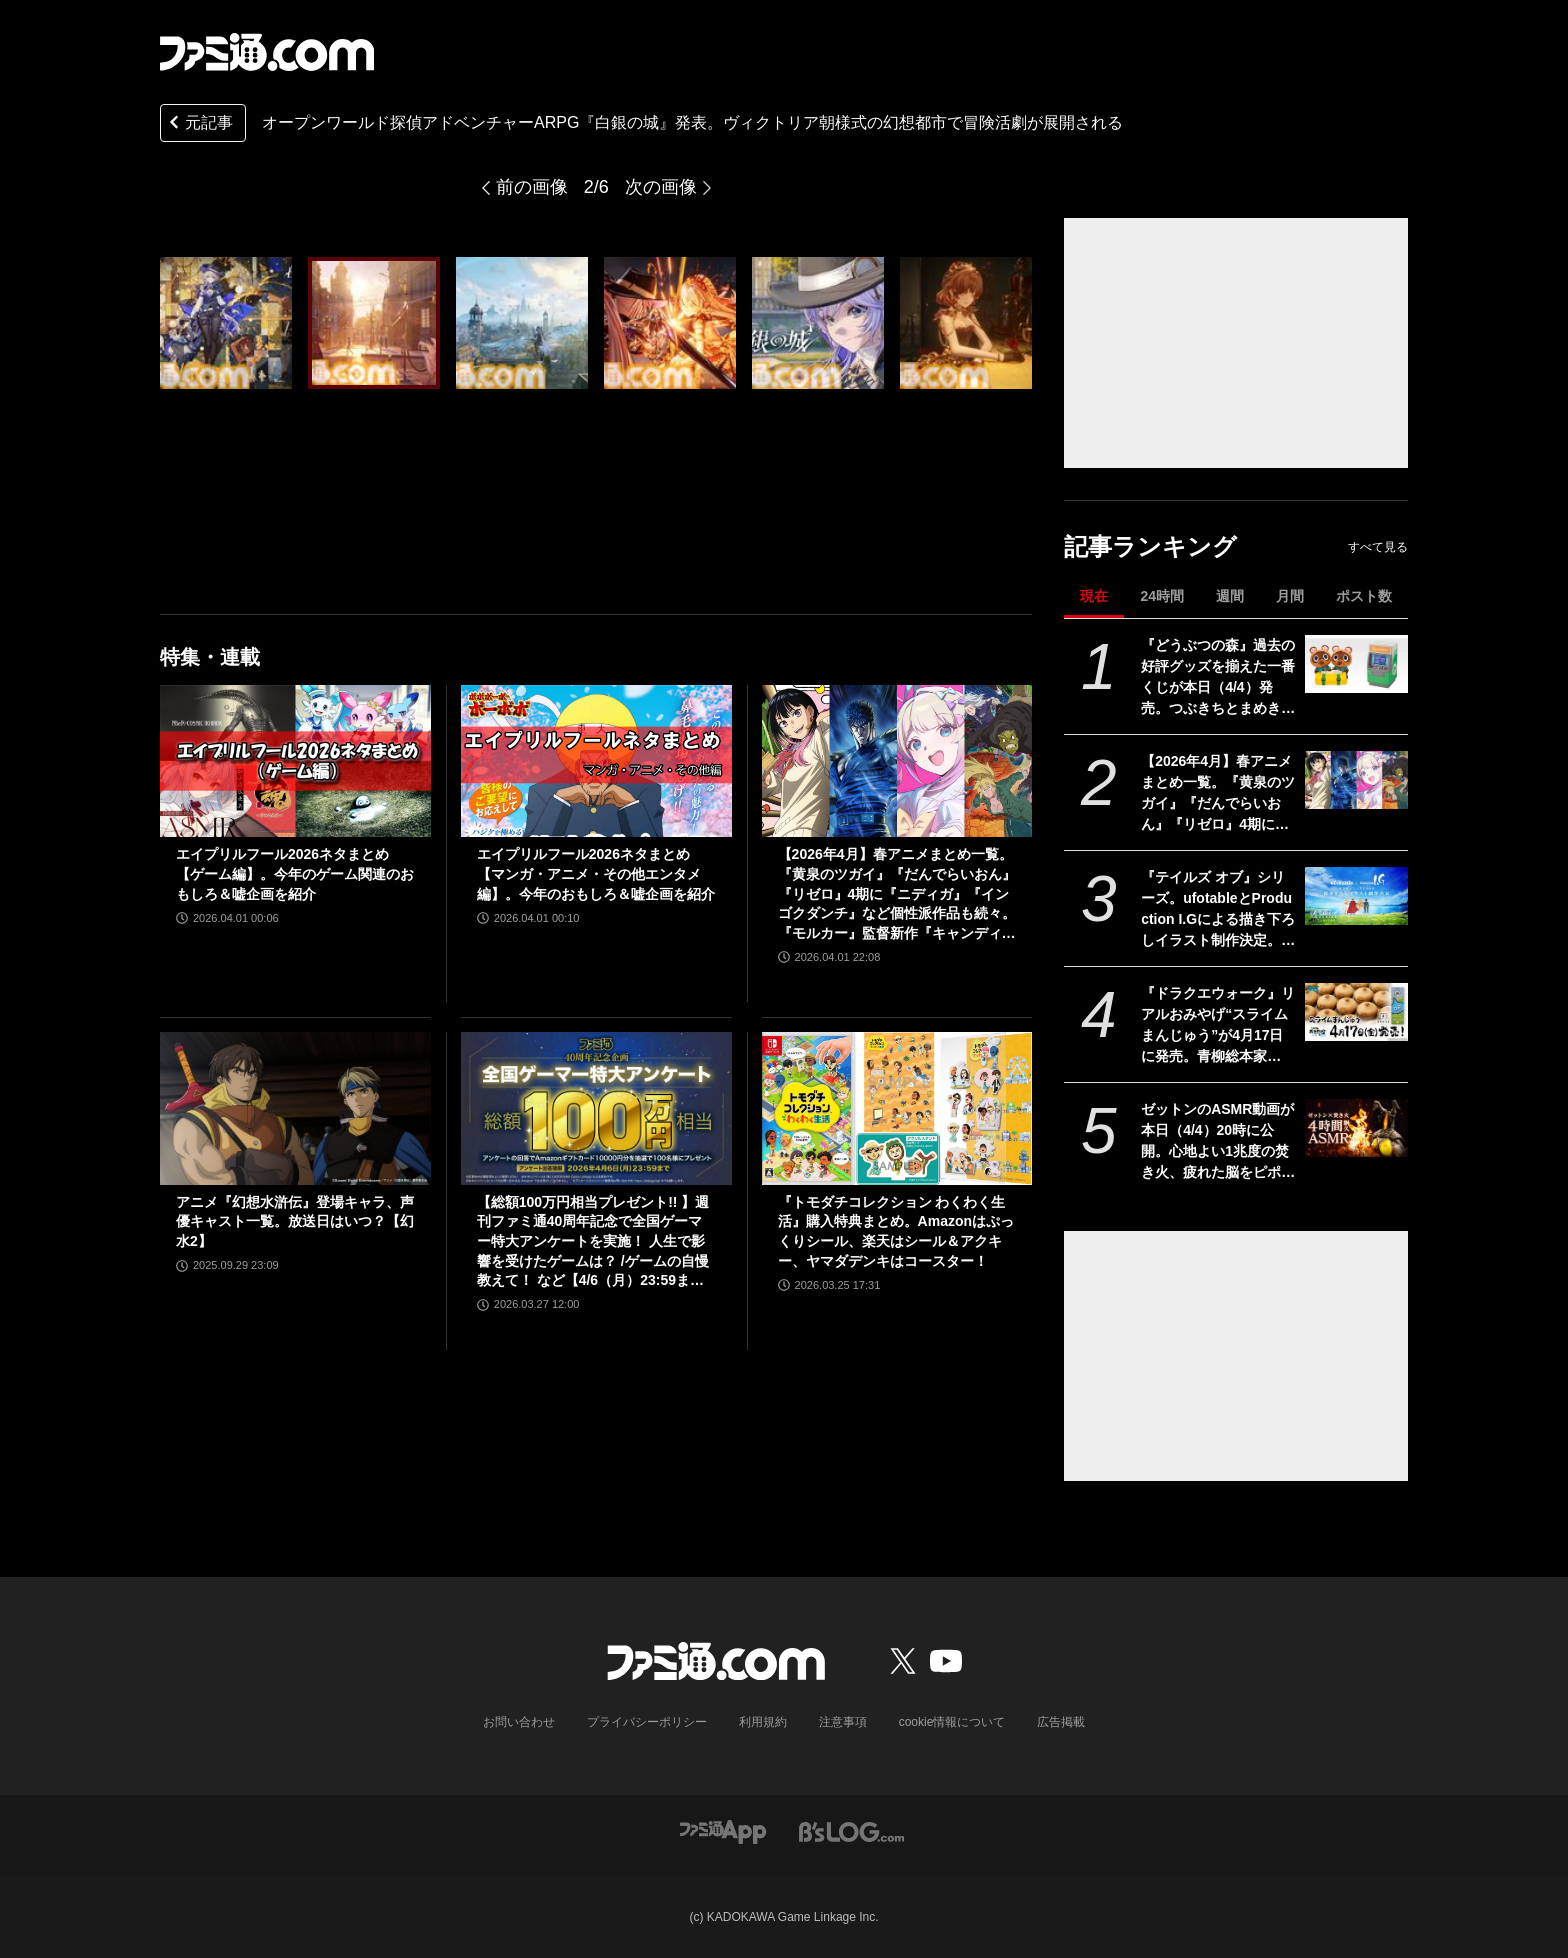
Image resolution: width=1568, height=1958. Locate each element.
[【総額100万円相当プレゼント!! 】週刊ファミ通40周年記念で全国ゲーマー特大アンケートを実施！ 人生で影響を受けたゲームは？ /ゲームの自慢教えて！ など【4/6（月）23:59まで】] (596, 1108)
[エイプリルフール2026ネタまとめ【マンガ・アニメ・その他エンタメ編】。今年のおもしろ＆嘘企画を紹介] (596, 761)
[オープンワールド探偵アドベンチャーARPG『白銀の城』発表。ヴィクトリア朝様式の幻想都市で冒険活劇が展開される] (226, 323)
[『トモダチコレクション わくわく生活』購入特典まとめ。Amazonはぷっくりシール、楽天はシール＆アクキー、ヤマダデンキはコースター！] (897, 1108)
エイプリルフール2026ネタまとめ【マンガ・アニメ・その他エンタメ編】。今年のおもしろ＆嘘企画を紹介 (596, 873)
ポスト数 (1364, 596)
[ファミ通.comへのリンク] (267, 52)
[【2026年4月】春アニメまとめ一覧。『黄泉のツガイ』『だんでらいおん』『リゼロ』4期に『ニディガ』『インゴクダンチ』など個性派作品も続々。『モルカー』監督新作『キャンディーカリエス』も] (1356, 780)
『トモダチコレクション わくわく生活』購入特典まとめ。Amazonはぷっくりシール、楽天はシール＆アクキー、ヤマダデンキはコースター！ (896, 1231)
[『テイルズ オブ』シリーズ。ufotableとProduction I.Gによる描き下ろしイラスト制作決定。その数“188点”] (1356, 896)
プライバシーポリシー (647, 1722)
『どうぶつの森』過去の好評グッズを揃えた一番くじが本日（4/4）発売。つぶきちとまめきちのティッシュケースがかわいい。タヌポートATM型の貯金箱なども (1218, 678)
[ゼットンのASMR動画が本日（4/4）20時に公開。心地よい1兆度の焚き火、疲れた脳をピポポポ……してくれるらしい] (1356, 1128)
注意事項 (843, 1722)
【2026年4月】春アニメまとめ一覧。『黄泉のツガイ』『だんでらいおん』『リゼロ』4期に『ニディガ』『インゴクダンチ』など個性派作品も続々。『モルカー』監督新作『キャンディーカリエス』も (1218, 794)
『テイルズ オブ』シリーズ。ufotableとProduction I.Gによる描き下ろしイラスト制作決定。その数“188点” (1218, 910)
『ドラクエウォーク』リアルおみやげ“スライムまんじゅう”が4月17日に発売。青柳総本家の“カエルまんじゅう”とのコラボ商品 (1218, 1026)
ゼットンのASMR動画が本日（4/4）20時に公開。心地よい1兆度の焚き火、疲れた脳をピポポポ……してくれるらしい (1218, 1142)
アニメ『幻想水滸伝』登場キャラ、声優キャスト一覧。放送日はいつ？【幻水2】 (295, 1221)
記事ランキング (1150, 546)
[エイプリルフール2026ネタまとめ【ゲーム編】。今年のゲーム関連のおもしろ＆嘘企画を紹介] (295, 761)
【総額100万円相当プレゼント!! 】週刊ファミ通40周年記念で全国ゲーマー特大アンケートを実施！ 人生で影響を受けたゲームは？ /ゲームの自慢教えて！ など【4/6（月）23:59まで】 (593, 1242)
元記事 (199, 124)
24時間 (1162, 596)
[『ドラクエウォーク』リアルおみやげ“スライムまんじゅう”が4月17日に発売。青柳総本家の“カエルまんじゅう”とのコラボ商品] (1356, 1012)
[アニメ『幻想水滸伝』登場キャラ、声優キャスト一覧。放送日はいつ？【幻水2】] (295, 1108)
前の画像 (532, 187)
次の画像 (661, 187)
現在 (1094, 596)
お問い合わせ (519, 1722)
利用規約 (763, 1722)
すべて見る (1378, 547)
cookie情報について (952, 1722)
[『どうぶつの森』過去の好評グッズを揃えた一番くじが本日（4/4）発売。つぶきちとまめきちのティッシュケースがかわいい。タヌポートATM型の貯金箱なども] (1356, 664)
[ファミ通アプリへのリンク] (723, 1830)
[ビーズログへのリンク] (851, 1830)
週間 (1230, 596)
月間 (1290, 596)
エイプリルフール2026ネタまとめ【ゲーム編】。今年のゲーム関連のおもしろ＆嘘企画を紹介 (295, 873)
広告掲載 (1061, 1722)
